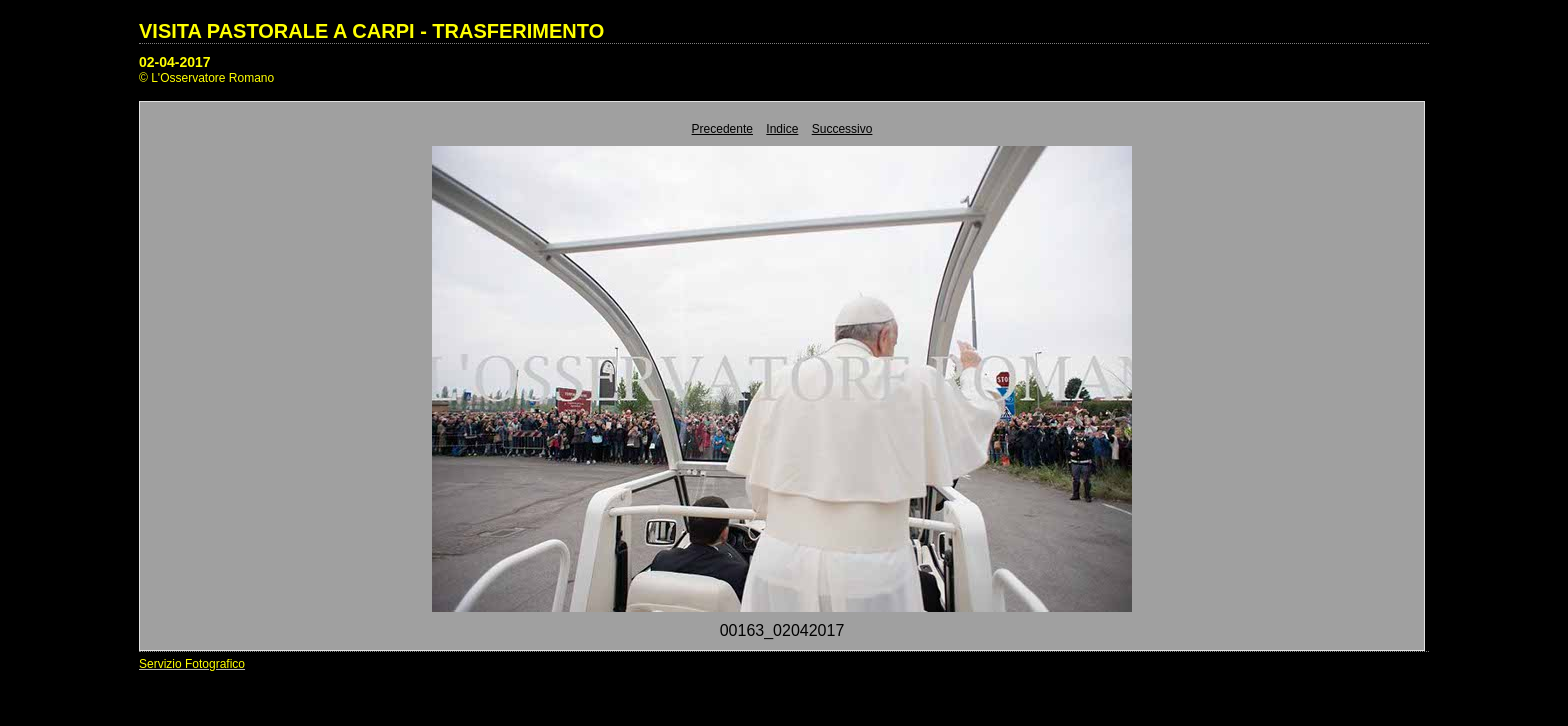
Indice (782, 129)
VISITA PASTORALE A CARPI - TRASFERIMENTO (371, 31)
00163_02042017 (782, 630)
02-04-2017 (175, 62)
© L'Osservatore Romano (206, 78)
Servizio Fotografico (192, 664)
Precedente (722, 129)
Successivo (842, 129)
